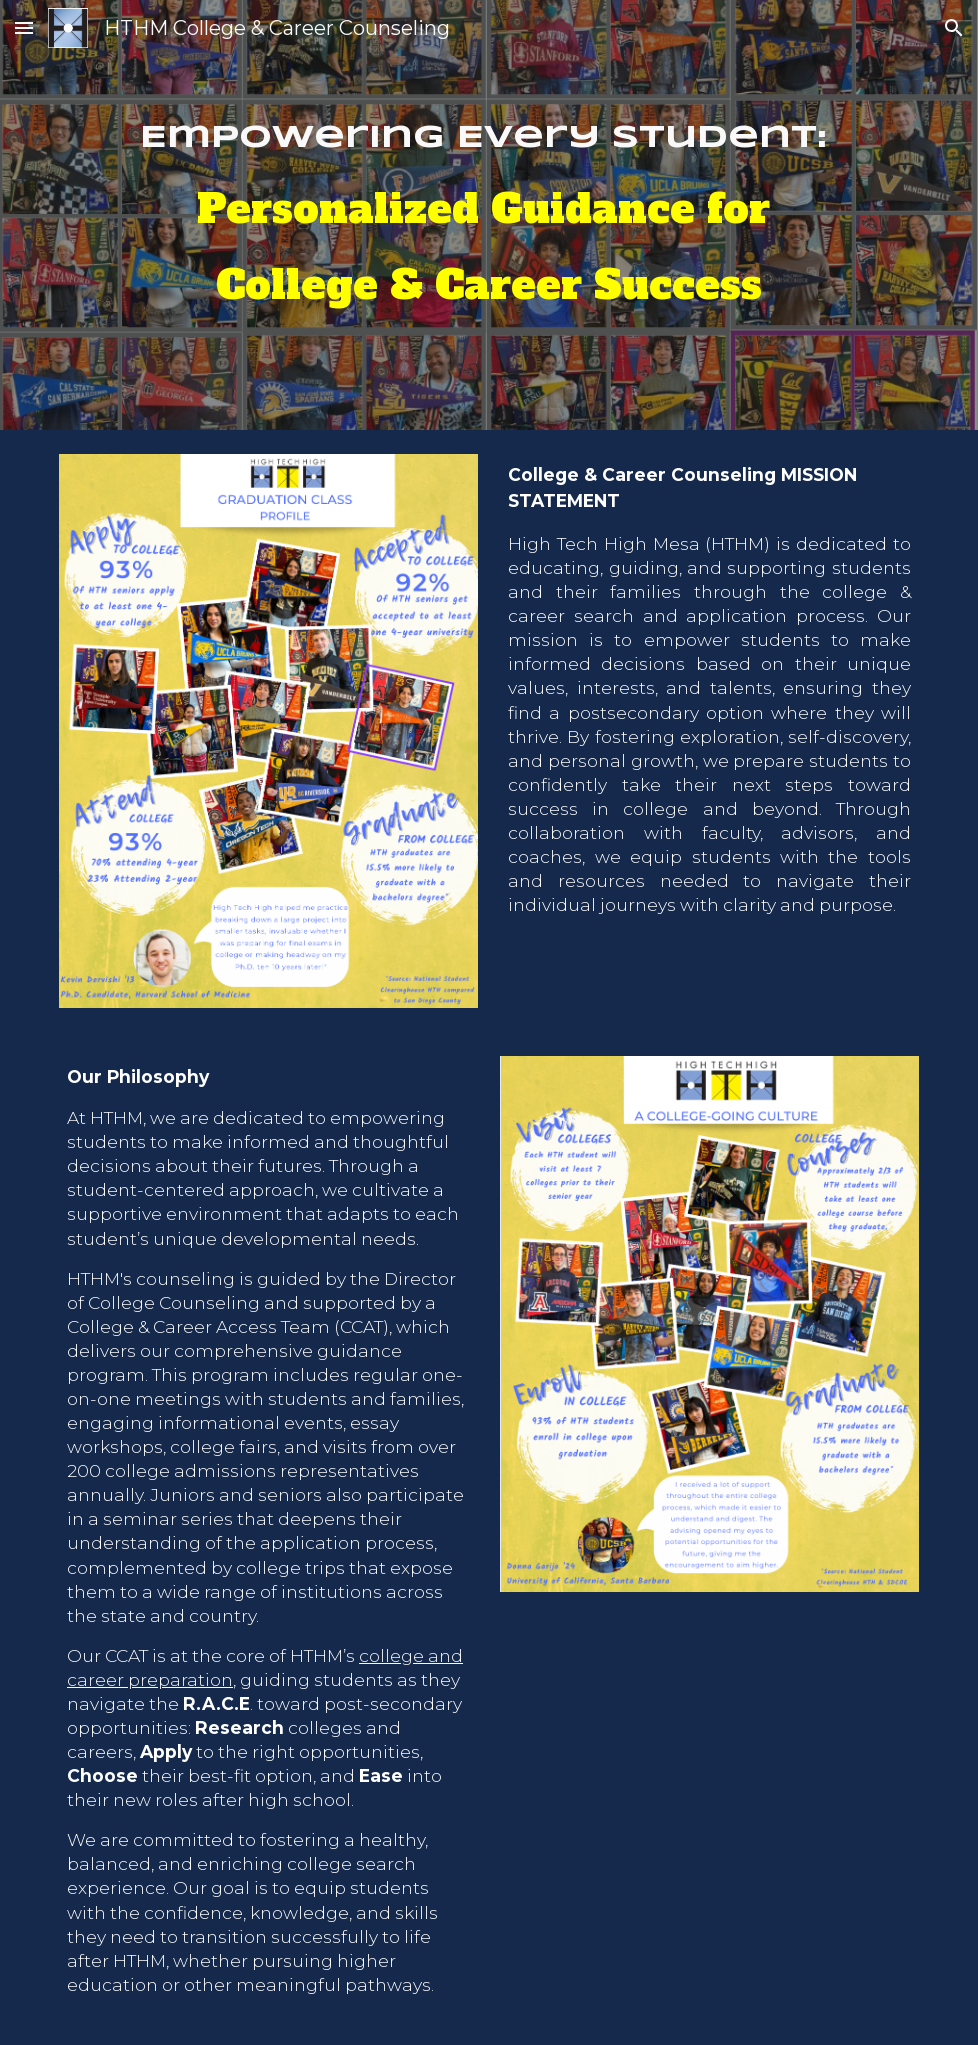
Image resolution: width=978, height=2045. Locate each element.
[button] (24, 27)
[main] (489, 215)
